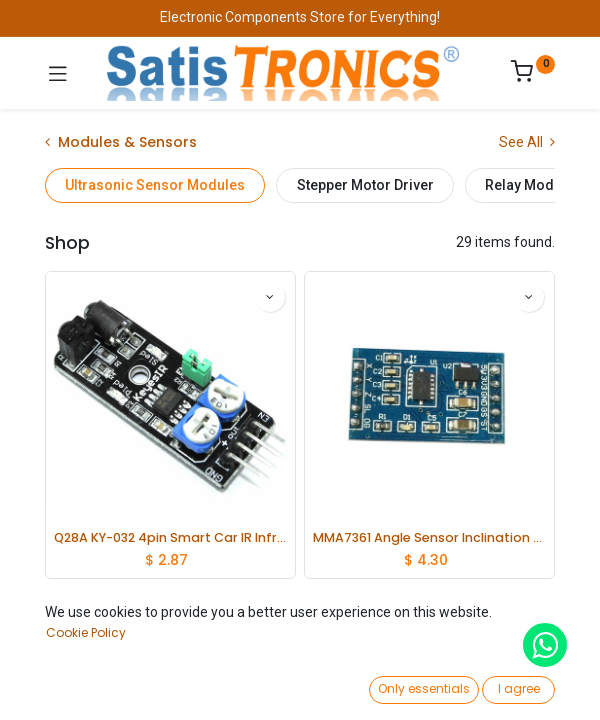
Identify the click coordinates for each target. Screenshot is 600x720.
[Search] (182, 686)
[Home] (66, 686)
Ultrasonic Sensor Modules (155, 185)
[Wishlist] (417, 685)
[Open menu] (300, 691)
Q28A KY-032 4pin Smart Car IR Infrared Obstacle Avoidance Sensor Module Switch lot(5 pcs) (170, 537)
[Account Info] (534, 685)
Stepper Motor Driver (365, 185)
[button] (461, 645)
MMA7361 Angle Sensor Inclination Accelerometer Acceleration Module (429, 537)
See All (527, 142)
